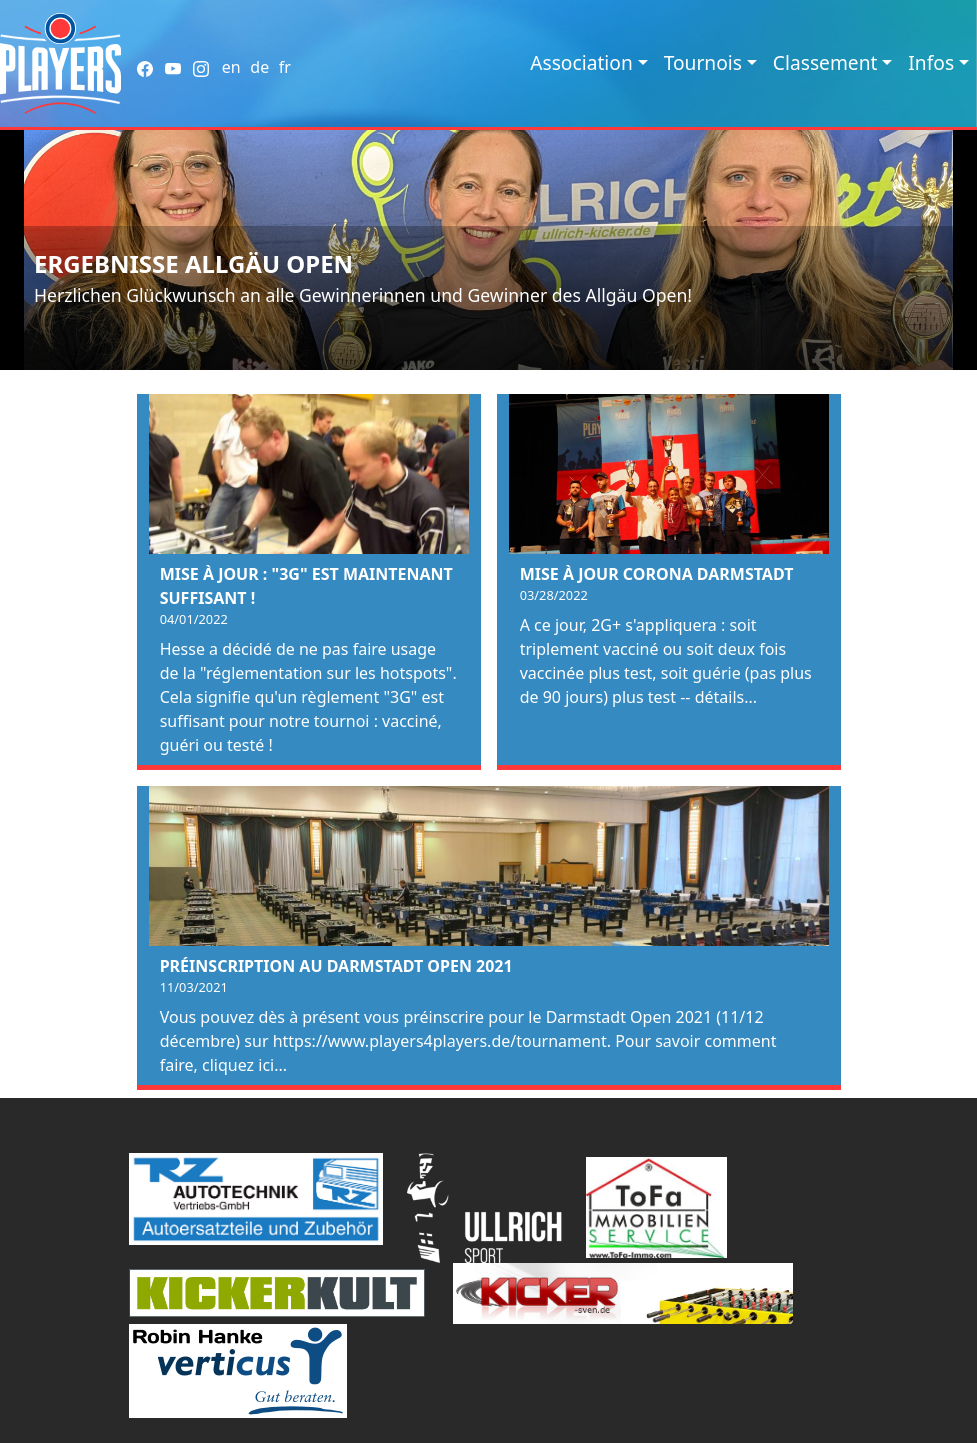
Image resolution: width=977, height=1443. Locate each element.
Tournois (703, 62)
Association (581, 62)
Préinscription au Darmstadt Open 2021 (336, 966)
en (231, 67)
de (259, 67)
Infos (931, 62)
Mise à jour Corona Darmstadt (657, 574)
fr (285, 67)
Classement (825, 62)
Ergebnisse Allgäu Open (193, 263)
